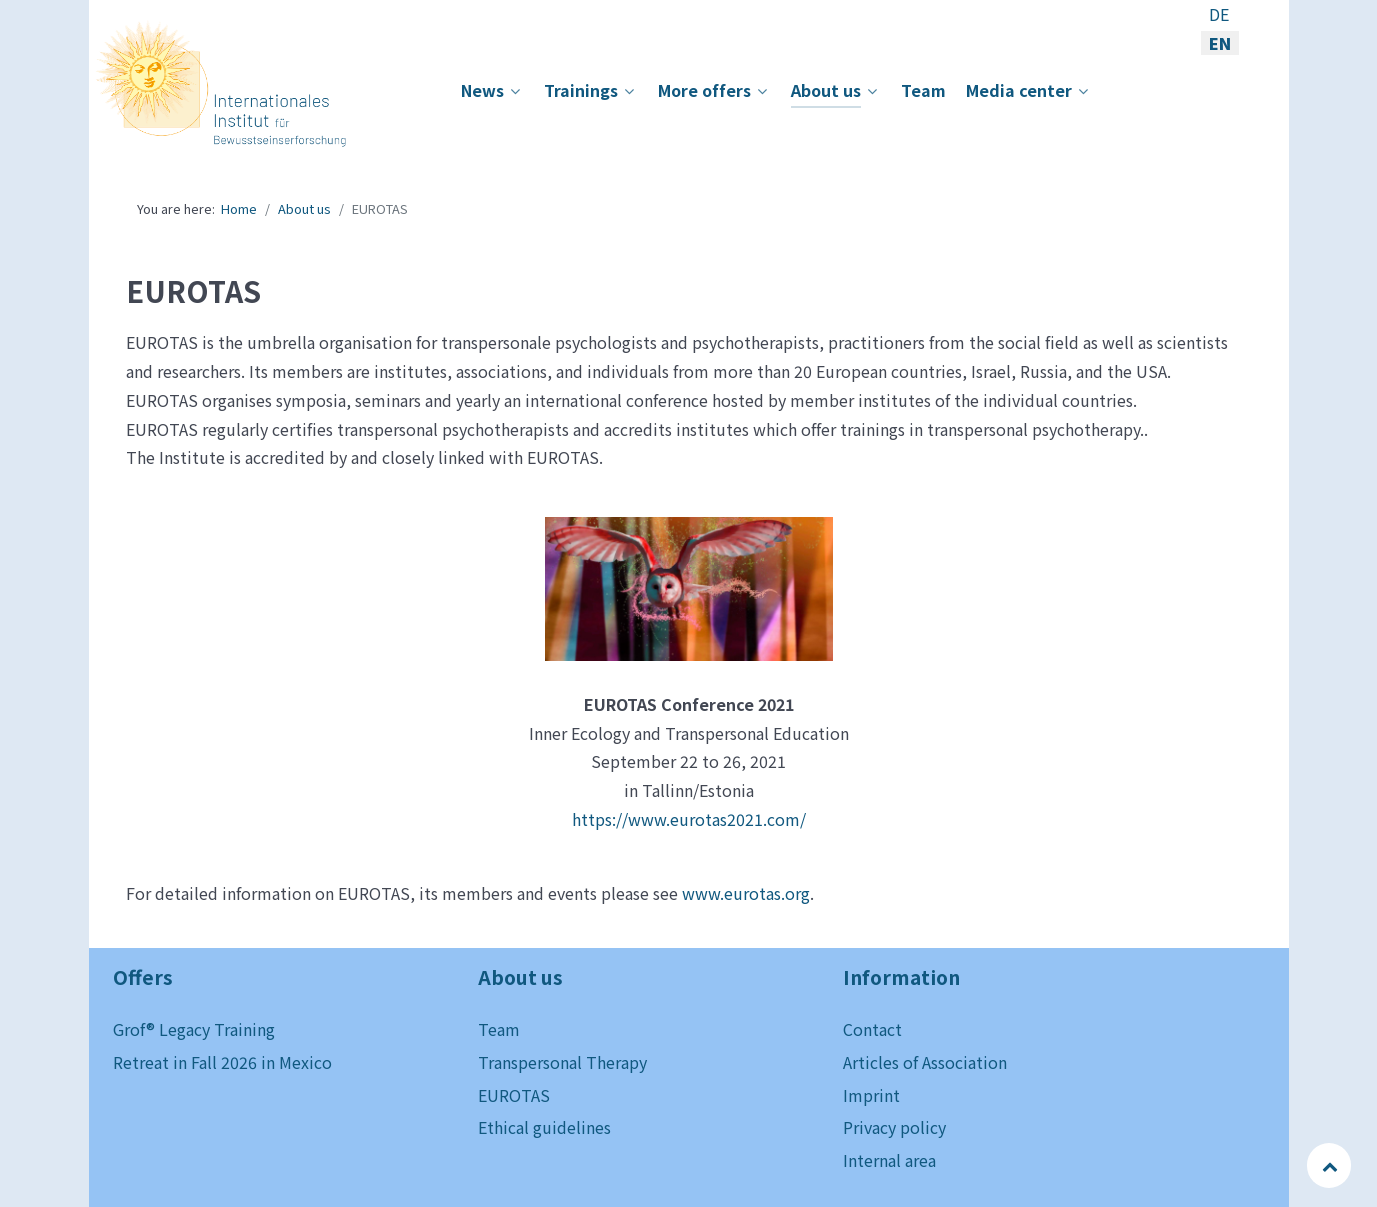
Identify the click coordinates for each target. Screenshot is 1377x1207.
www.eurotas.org (746, 893)
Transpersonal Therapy (562, 1062)
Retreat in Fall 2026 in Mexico (222, 1062)
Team (499, 1029)
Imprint (871, 1095)
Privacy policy (894, 1127)
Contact (872, 1029)
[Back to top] (1330, 1165)
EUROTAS (514, 1095)
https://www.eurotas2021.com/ (689, 819)
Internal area (889, 1160)
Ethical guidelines (544, 1127)
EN (1220, 43)
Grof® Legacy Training (194, 1029)
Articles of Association (925, 1062)
